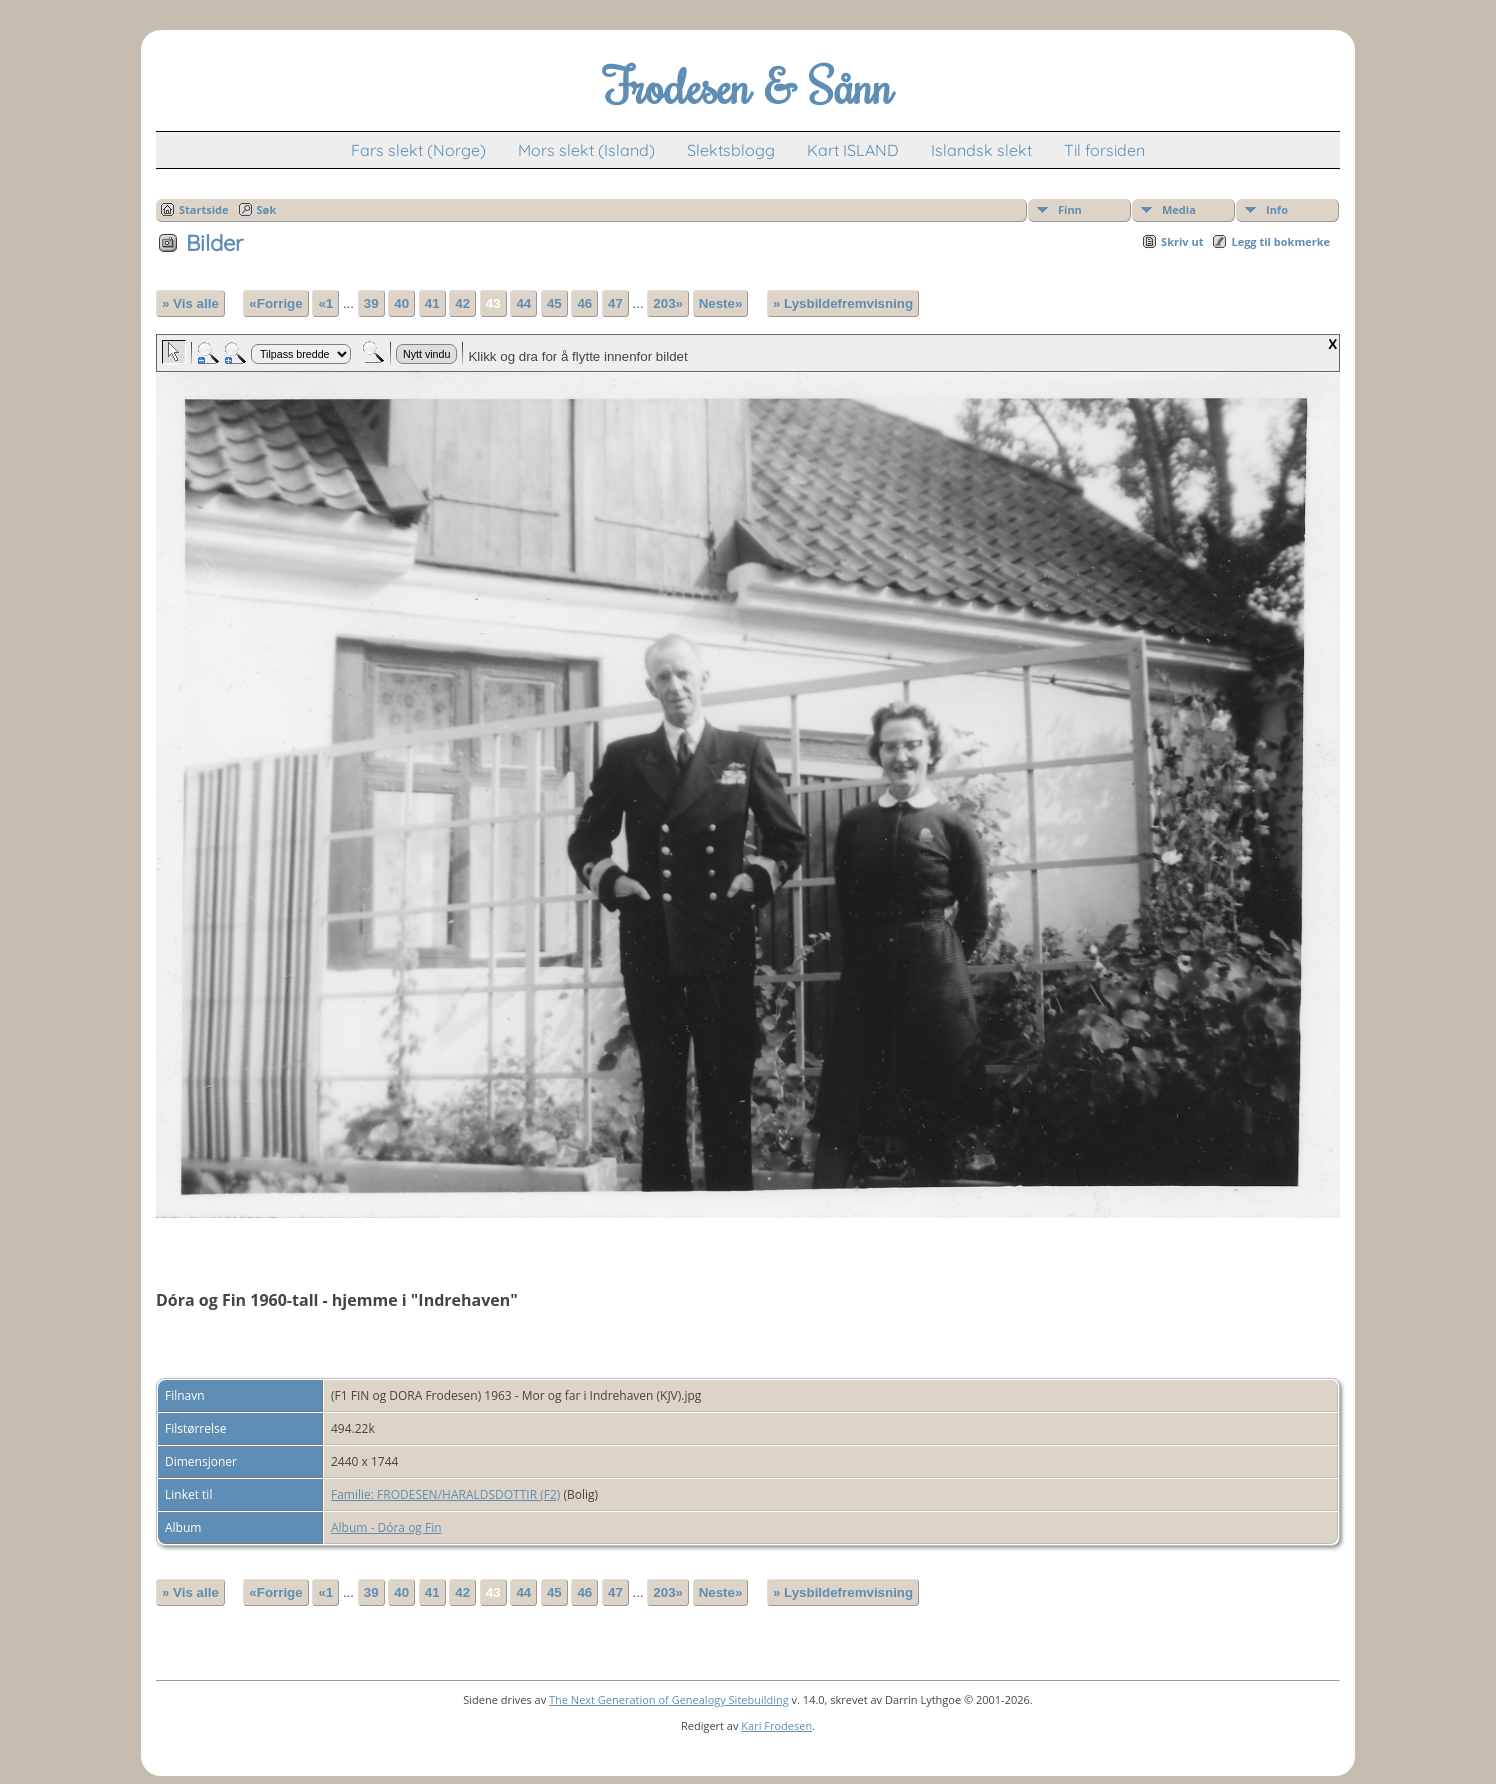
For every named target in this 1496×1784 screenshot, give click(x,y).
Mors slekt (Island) (586, 150)
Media (1179, 209)
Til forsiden (1104, 150)
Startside (204, 209)
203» (668, 303)
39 (371, 303)
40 (401, 303)
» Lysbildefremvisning (843, 303)
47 (615, 303)
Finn (1070, 209)
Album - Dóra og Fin (386, 1527)
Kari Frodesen (776, 1725)
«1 (325, 303)
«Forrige (275, 303)
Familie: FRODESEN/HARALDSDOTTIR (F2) (445, 1494)
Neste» (721, 303)
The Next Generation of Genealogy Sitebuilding (669, 1699)
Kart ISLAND (853, 150)
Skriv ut (1182, 241)
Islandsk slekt (981, 150)
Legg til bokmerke (1280, 241)
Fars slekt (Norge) (418, 150)
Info (1277, 209)
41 (432, 303)
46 (584, 303)
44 (523, 303)
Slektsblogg (731, 150)
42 (462, 303)
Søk (267, 209)
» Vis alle (190, 303)
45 (554, 303)
